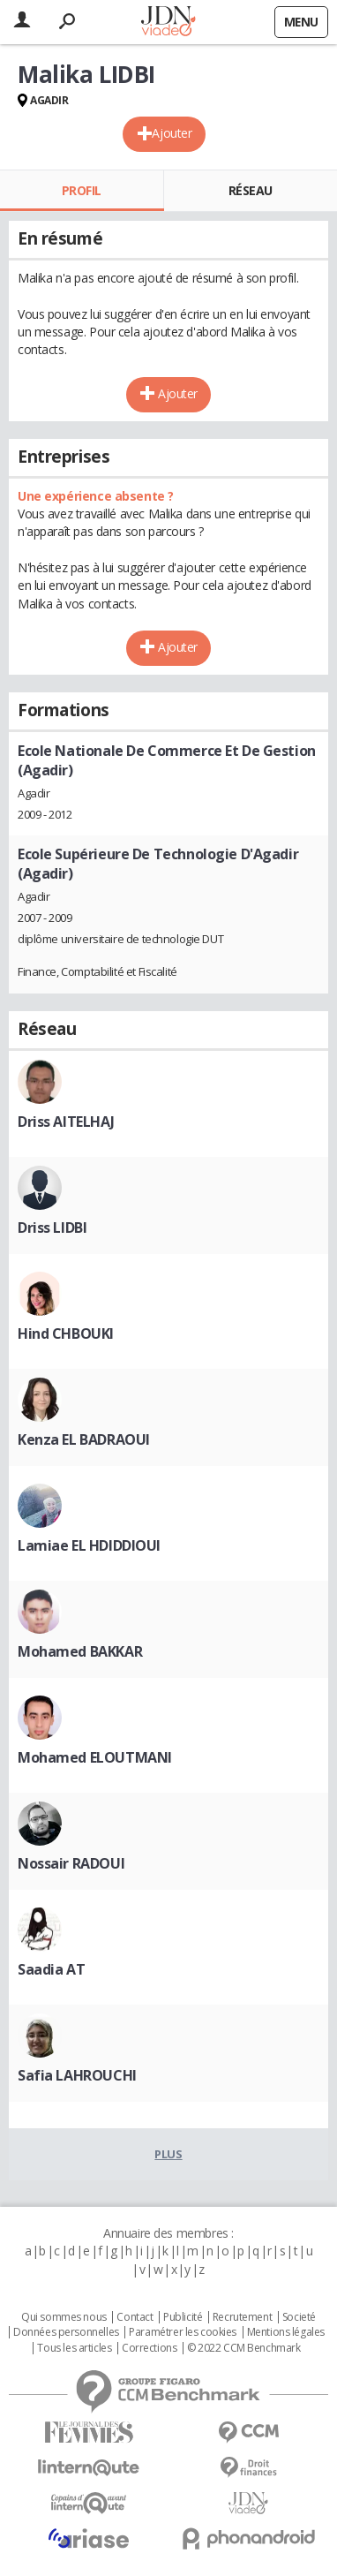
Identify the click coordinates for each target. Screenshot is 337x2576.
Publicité (182, 2317)
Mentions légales (286, 2332)
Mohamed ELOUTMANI (95, 1757)
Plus (168, 2154)
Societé (299, 2317)
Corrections (149, 2348)
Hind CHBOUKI (66, 1333)
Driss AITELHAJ (66, 1121)
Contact (134, 2317)
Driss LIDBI (52, 1227)
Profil (81, 190)
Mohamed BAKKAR (80, 1651)
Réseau (250, 190)
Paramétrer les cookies (182, 2332)
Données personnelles (66, 2332)
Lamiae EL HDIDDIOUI (89, 1545)
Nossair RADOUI (71, 1863)
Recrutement (242, 2317)
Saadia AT (51, 1969)
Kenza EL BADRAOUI (84, 1439)
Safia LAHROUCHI (77, 2075)
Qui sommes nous (64, 2317)
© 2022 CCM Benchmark (244, 2348)
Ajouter (171, 133)
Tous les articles (74, 2348)
